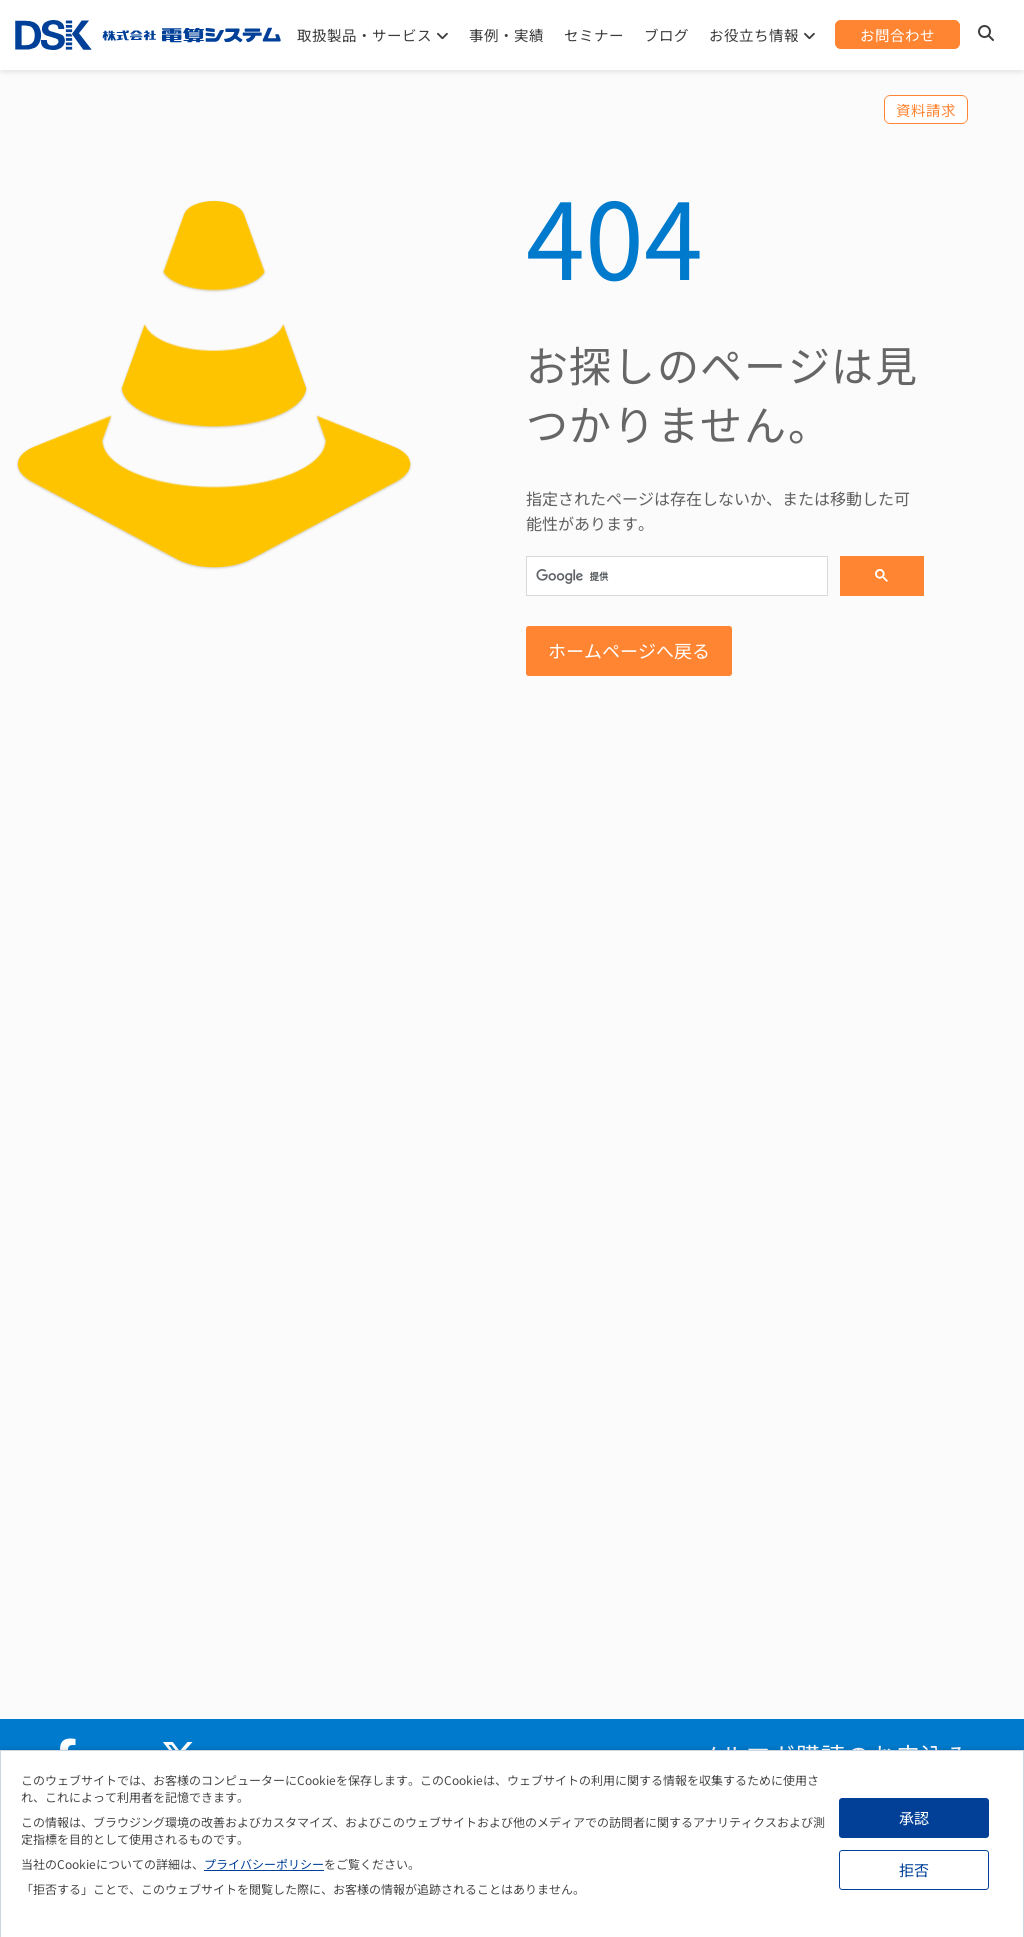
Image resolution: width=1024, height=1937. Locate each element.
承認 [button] (914, 1817)
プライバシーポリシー (264, 1863)
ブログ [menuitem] (666, 34)
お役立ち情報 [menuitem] (754, 34)
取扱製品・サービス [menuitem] (364, 34)
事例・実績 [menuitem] (506, 34)
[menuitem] (897, 34)
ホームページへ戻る (629, 650)
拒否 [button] (914, 1869)
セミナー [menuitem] (594, 34)
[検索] (675, 577)
